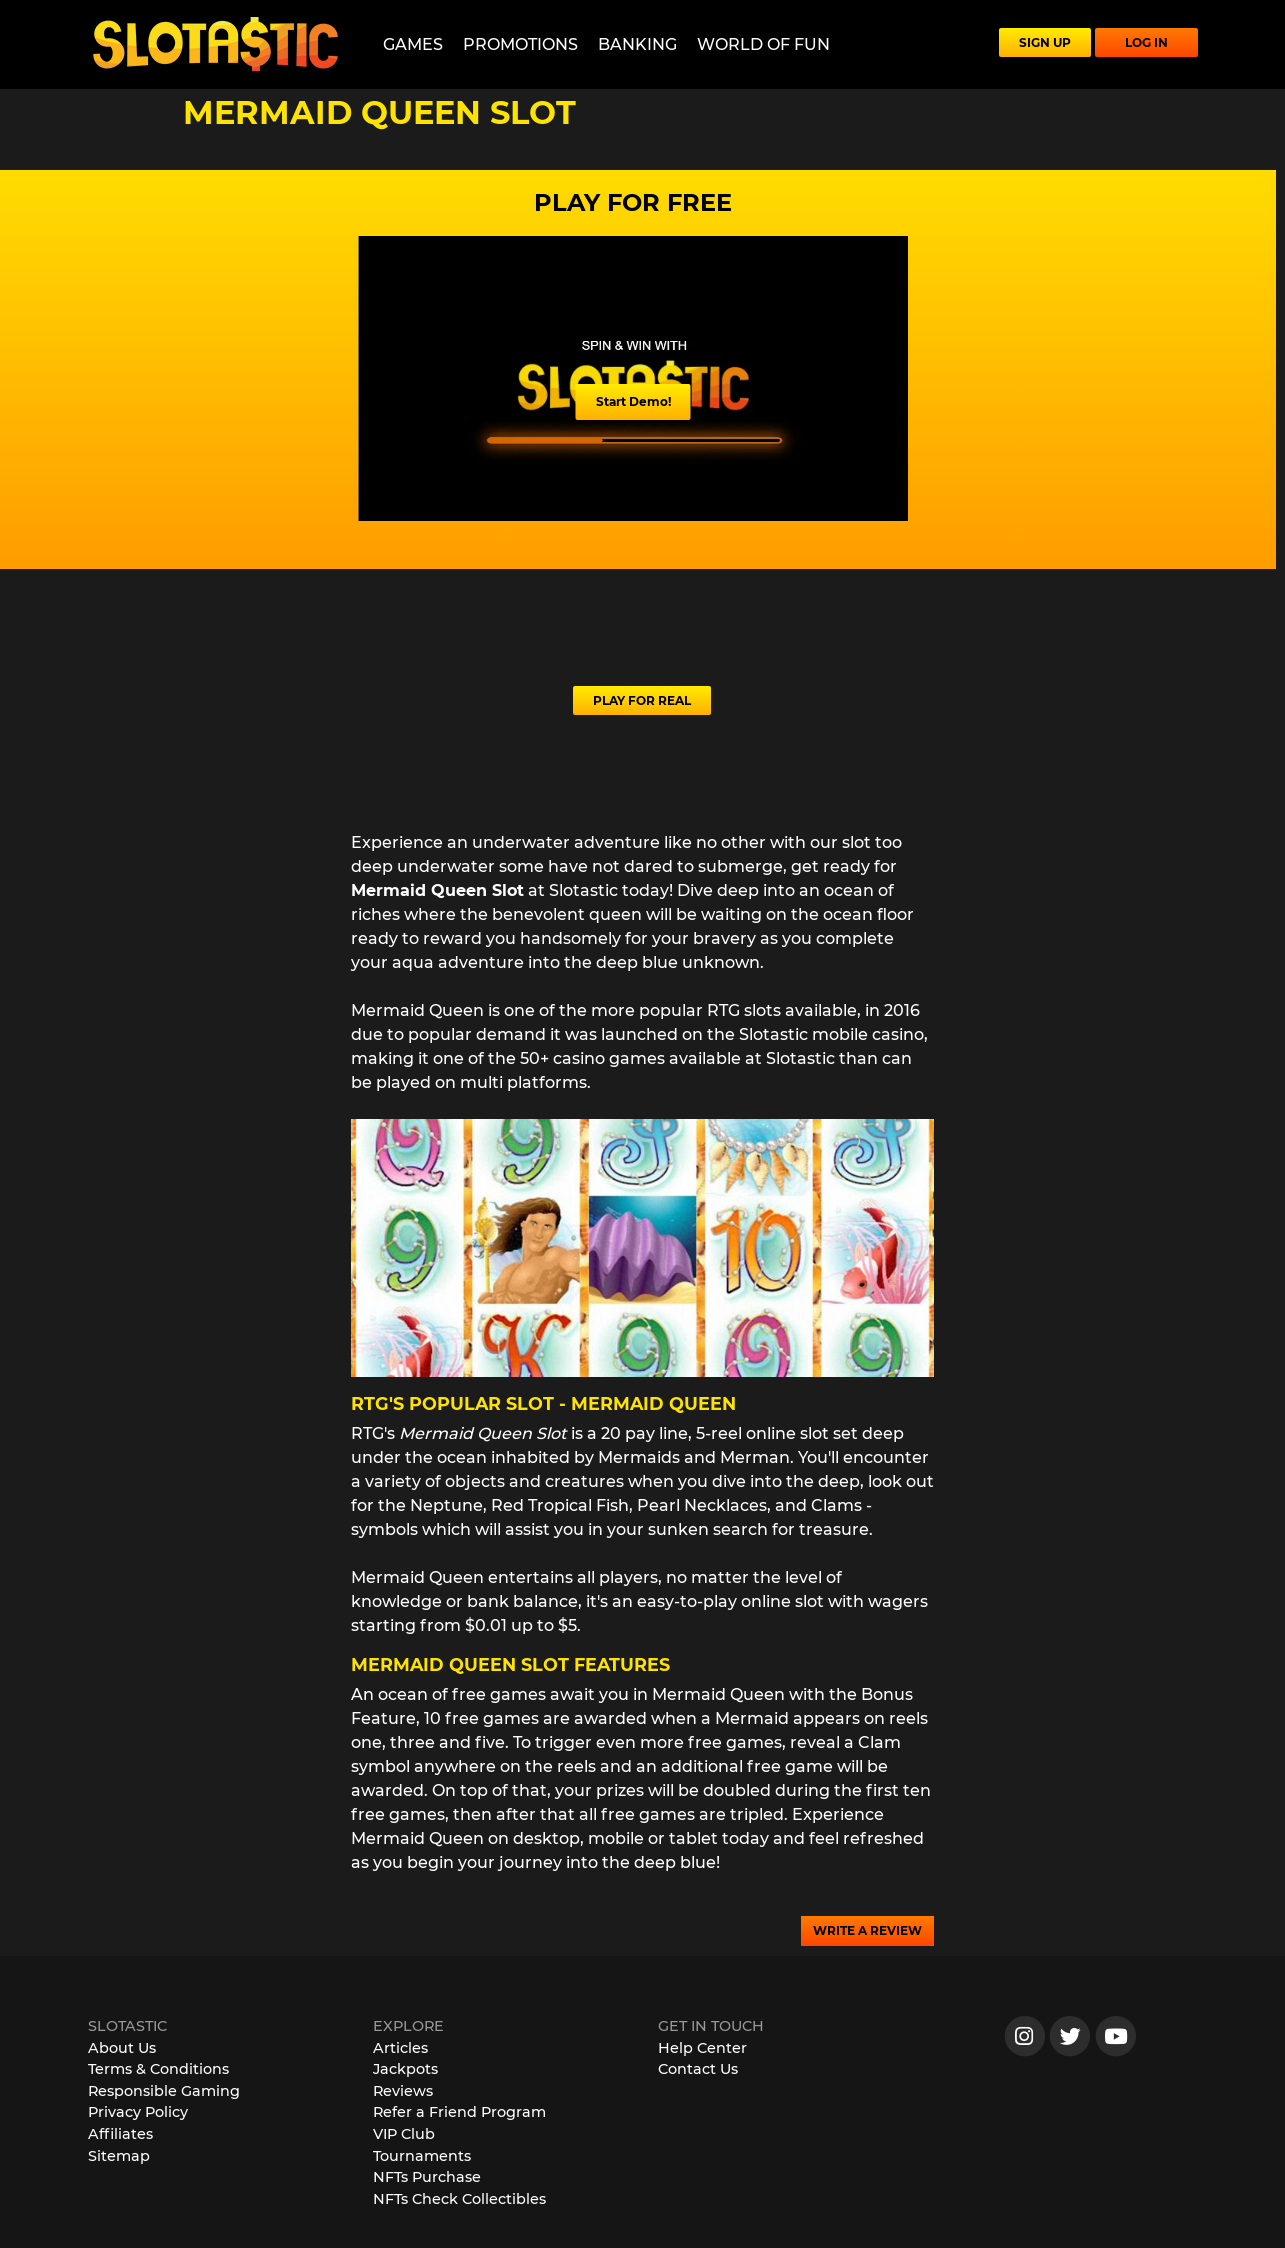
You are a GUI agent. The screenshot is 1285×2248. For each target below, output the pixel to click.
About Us (122, 2048)
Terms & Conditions (158, 2069)
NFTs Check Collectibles (459, 2199)
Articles (400, 2048)
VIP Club (404, 2134)
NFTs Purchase (427, 2177)
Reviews (403, 2091)
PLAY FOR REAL (642, 700)
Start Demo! (633, 401)
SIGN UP (1045, 42)
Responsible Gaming (164, 2091)
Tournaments (422, 2156)
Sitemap (119, 2156)
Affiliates (120, 2134)
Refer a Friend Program (459, 2112)
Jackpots (405, 2069)
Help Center (702, 2048)
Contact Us (698, 2069)
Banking (637, 44)
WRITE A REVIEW (867, 1930)
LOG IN (1146, 42)
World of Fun (763, 44)
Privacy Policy (138, 2112)
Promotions (520, 44)
